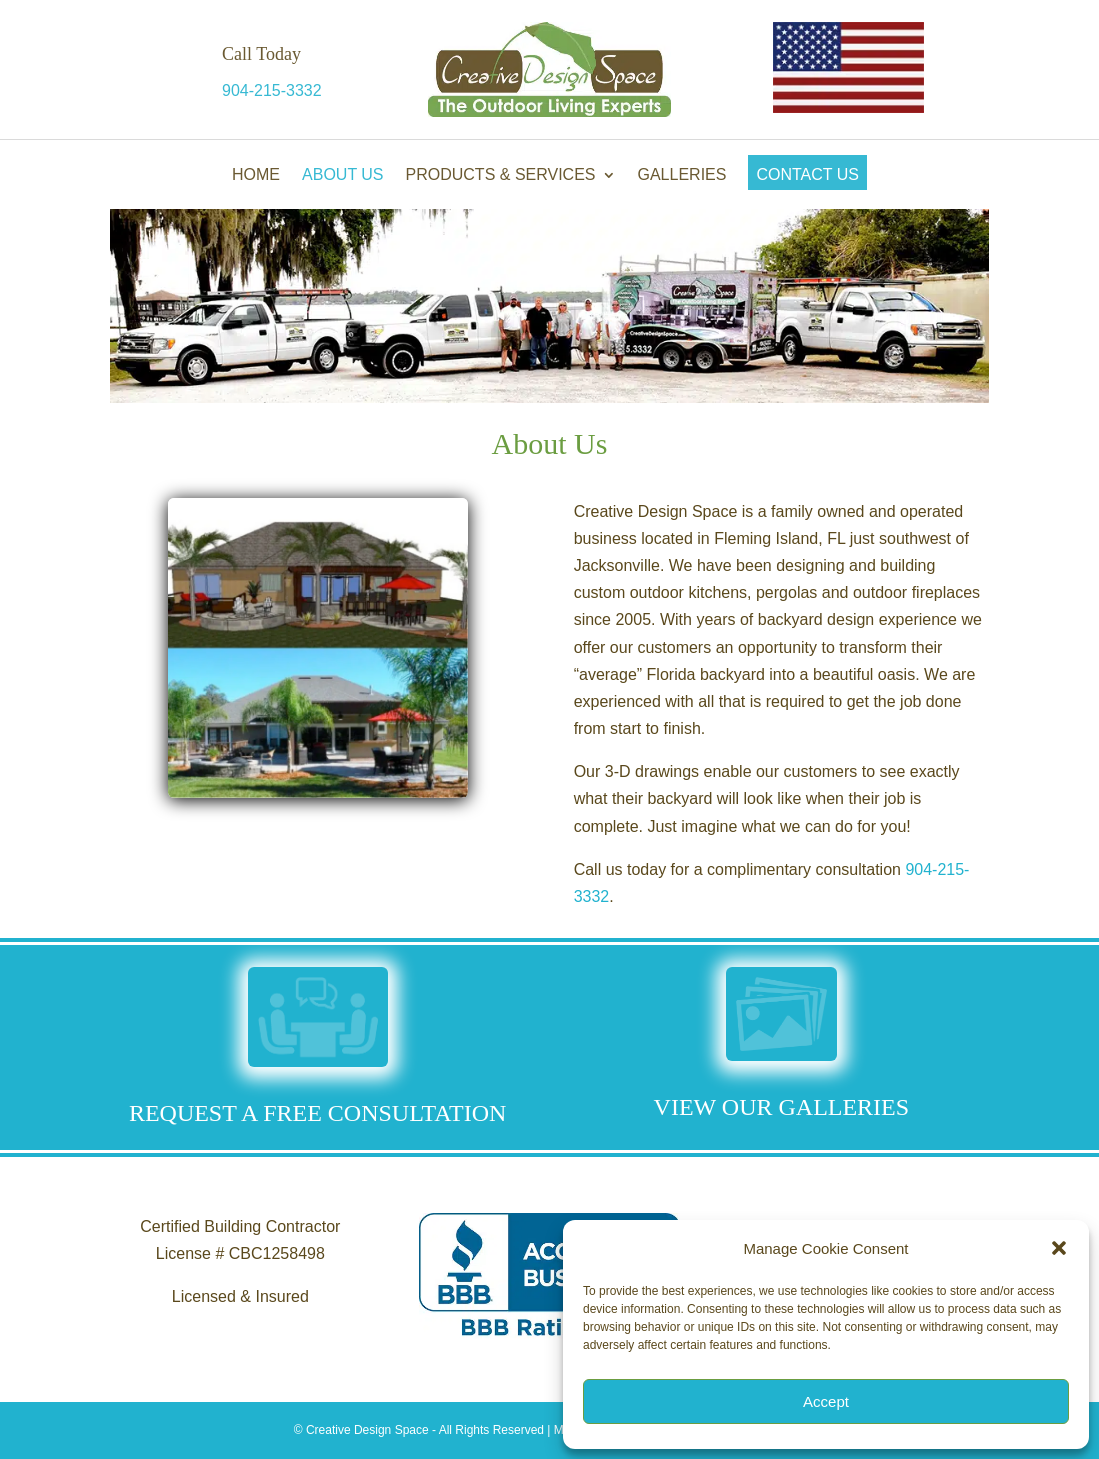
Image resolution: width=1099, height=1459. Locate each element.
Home (256, 174)
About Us (343, 174)
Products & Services (501, 174)
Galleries (682, 174)
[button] (1059, 1248)
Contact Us (807, 174)
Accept (826, 1401)
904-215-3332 (272, 90)
